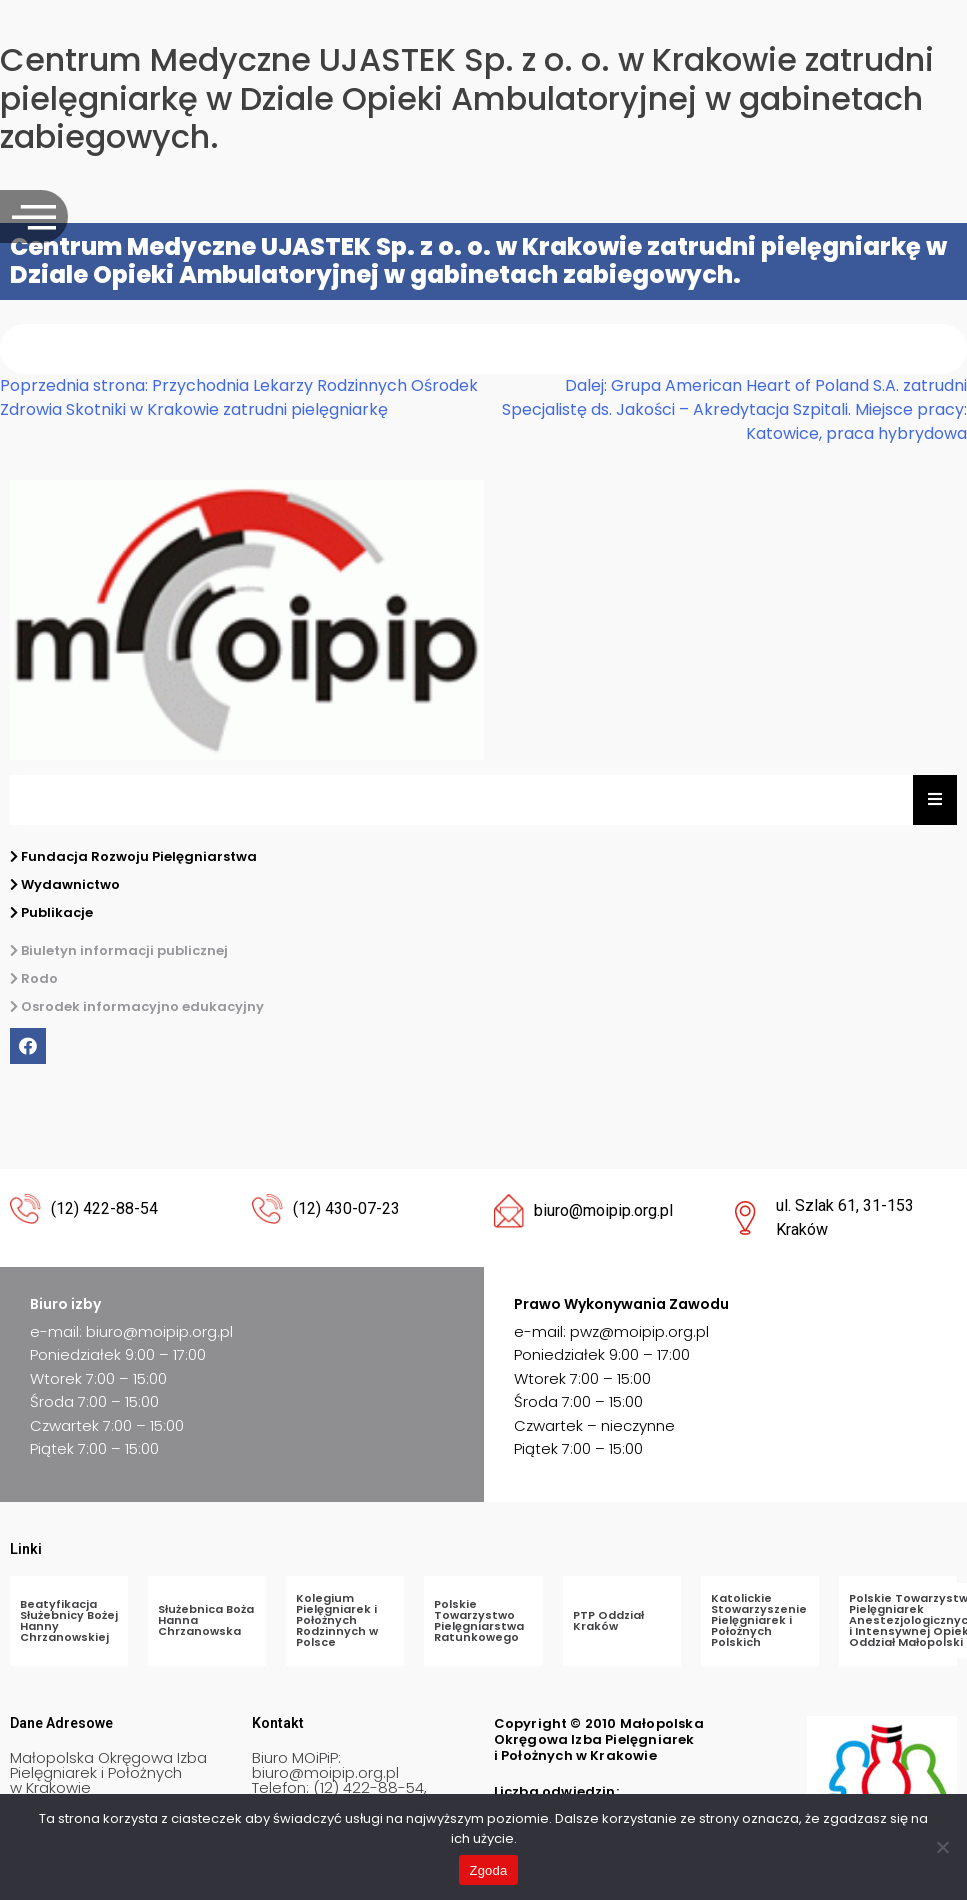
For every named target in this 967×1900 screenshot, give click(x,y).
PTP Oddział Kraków (608, 1620)
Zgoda (488, 1870)
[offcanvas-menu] (34, 216)
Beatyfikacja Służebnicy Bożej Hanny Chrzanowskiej (69, 1620)
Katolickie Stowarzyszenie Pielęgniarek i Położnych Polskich (759, 1620)
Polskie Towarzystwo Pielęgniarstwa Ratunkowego (479, 1620)
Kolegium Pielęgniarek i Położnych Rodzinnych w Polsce (337, 1620)
